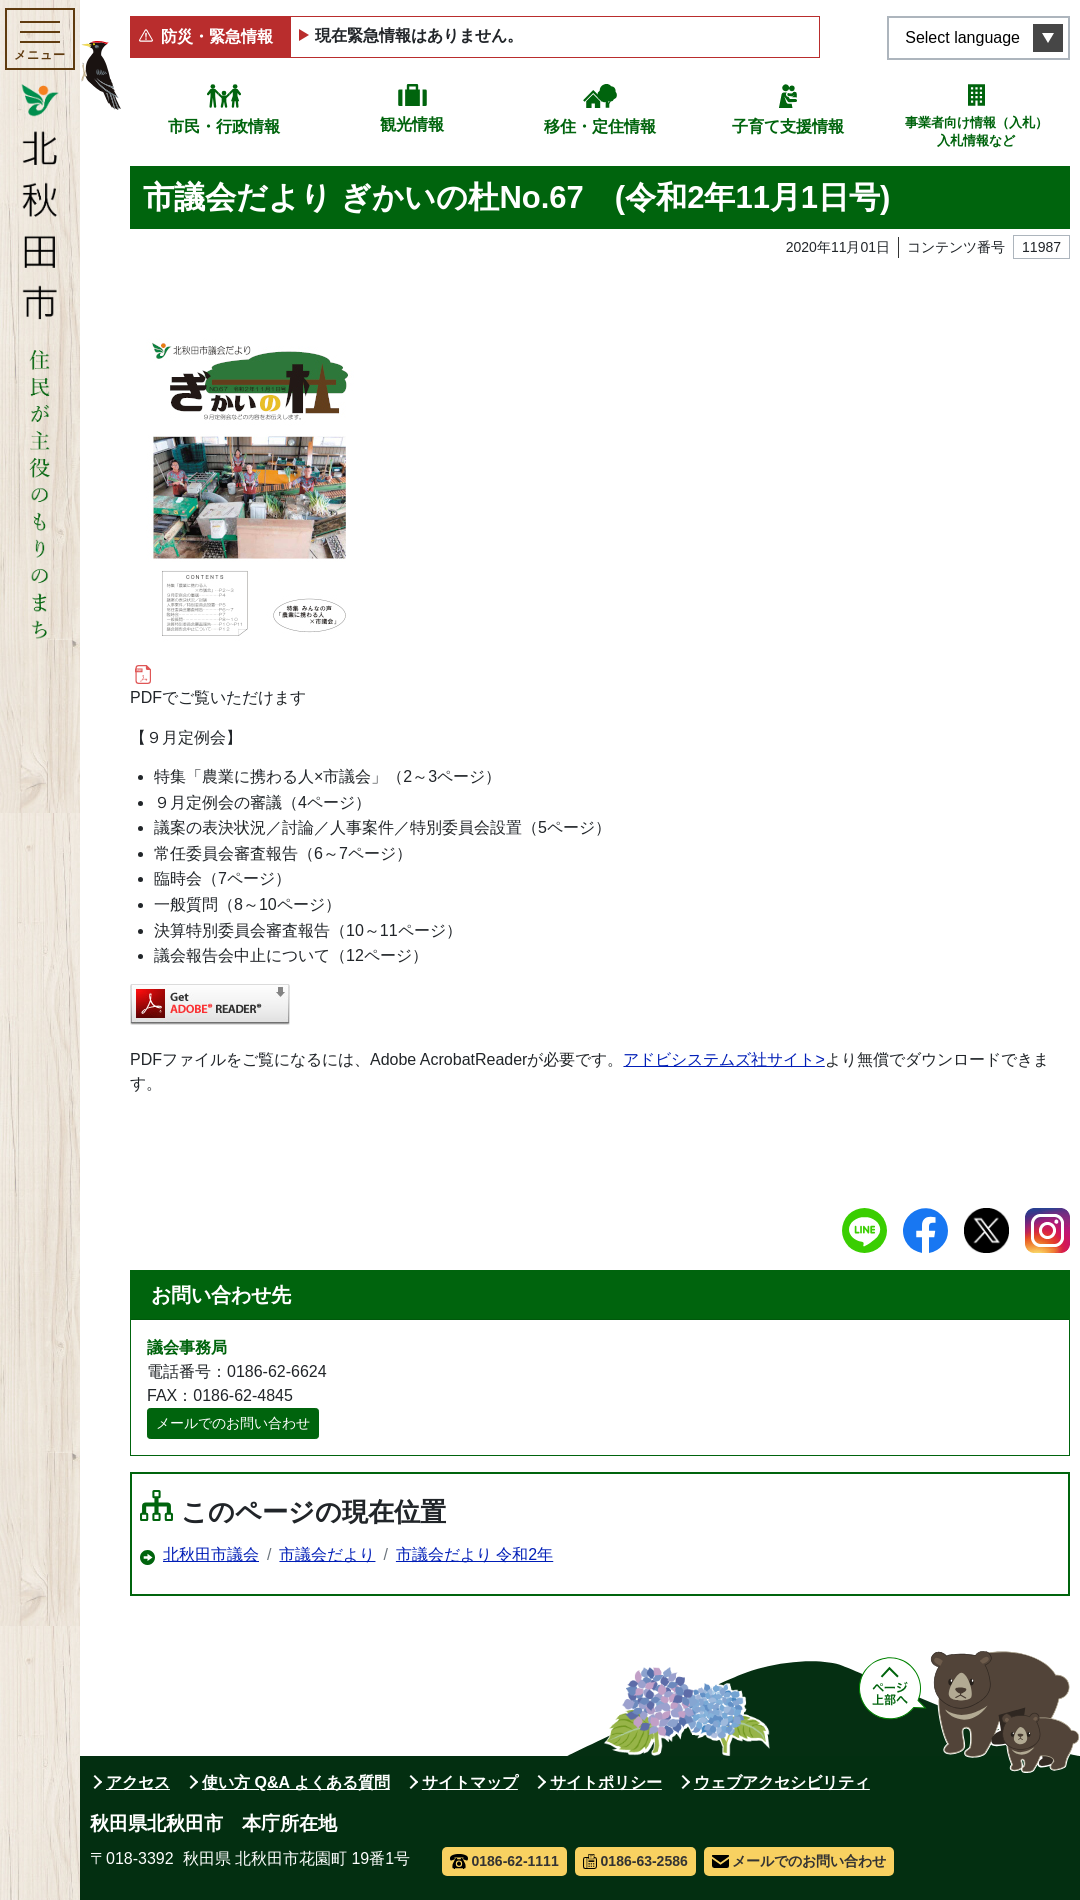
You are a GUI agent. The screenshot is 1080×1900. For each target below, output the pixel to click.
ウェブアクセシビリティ (782, 1782)
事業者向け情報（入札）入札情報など (976, 131)
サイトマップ (470, 1782)
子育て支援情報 (788, 126)
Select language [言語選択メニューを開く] (962, 37)
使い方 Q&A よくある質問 (296, 1782)
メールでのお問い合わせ (233, 1423)
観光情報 (412, 124)
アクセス (138, 1782)
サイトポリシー (606, 1782)
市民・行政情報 (224, 126)
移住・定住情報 (600, 126)
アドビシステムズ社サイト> (723, 1059)
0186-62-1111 (504, 1861)
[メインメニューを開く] (40, 39)
